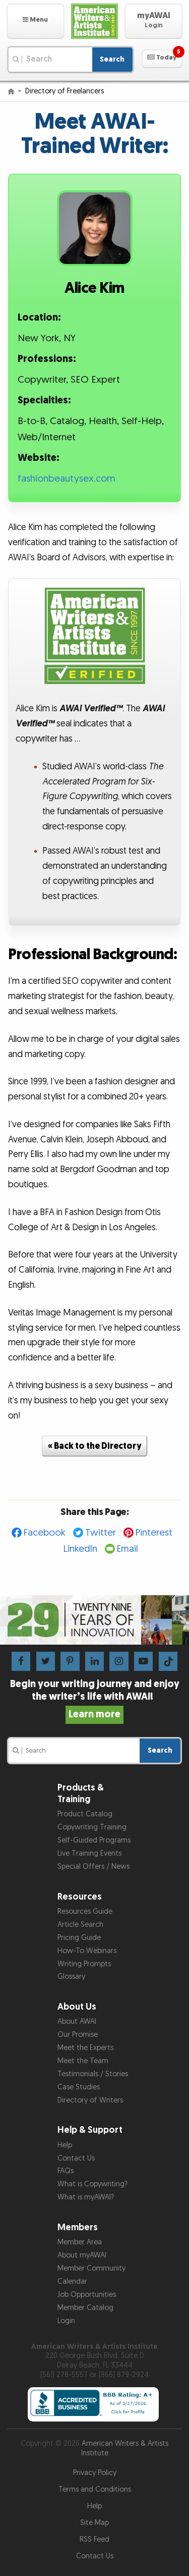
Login (66, 2321)
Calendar (72, 2281)
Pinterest (154, 1533)
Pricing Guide (79, 1937)
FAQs (65, 2171)
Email (127, 1549)
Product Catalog (84, 1814)
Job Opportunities (86, 2294)
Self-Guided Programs (94, 1840)
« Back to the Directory (95, 1446)
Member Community (91, 2268)
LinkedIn (80, 1549)
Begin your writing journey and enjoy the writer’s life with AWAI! (94, 1699)
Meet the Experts (85, 2048)
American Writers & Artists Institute (125, 2448)
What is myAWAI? (85, 2197)
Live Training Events (89, 1853)
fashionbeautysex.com (66, 478)
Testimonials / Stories (92, 2074)
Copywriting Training (92, 1827)
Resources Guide (84, 1911)
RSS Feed (94, 2539)
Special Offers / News (93, 1866)
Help (64, 2145)
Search (112, 59)
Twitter (100, 1533)
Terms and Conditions (94, 2489)
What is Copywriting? (92, 2184)
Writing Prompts (84, 1964)
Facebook (45, 1533)
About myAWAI (81, 2255)
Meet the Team (82, 2061)
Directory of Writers (90, 2100)
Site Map (94, 2523)
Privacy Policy (94, 2473)
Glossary (71, 1976)
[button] (36, 21)
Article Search (80, 1924)
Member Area (79, 2242)
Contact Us (76, 2158)
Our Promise (77, 2034)
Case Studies (78, 2087)
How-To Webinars (86, 1951)
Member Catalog (85, 2307)
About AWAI (76, 2021)
